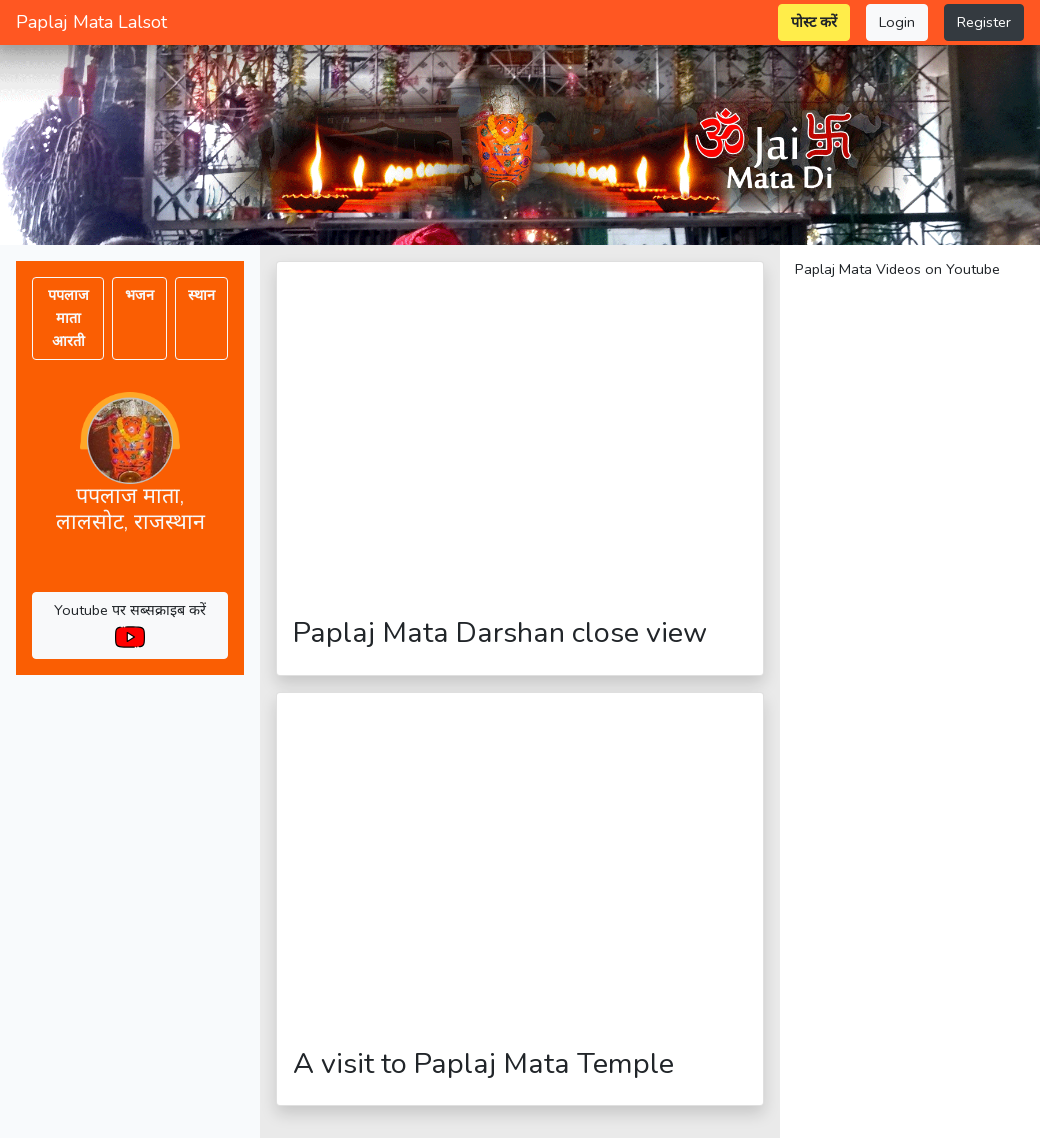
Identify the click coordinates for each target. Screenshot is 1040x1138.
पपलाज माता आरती (68, 318)
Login (897, 22)
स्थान (201, 295)
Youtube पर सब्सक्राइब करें (130, 623)
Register (984, 22)
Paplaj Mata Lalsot (91, 22)
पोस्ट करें (814, 22)
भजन (139, 295)
